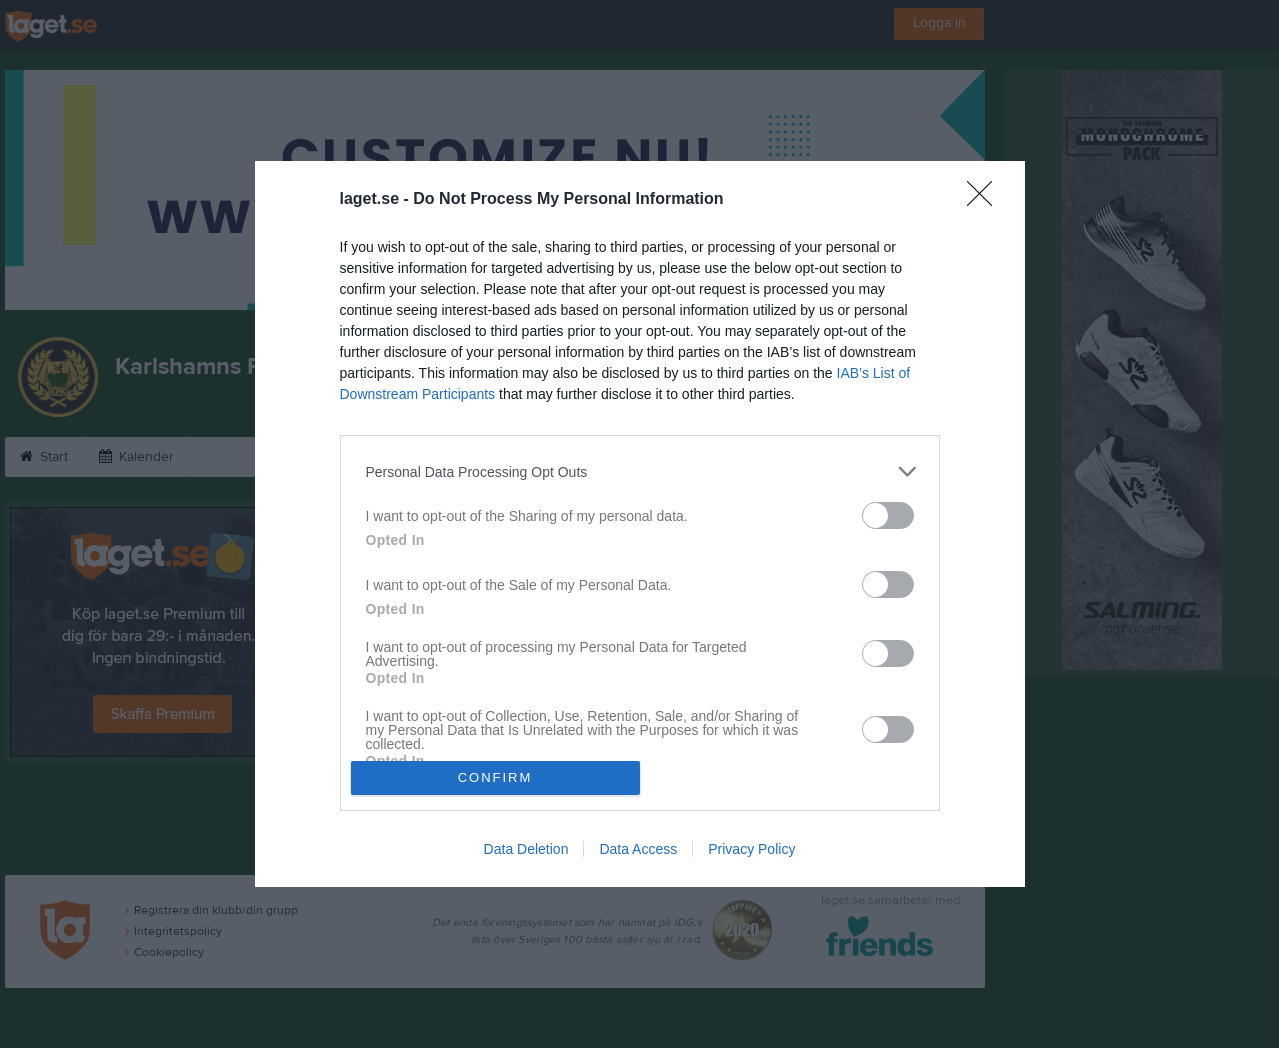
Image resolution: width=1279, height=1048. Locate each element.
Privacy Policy (751, 849)
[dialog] (640, 523)
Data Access (638, 849)
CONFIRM (495, 777)
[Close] (986, 200)
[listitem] (640, 471)
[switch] (888, 515)
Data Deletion (526, 849)
